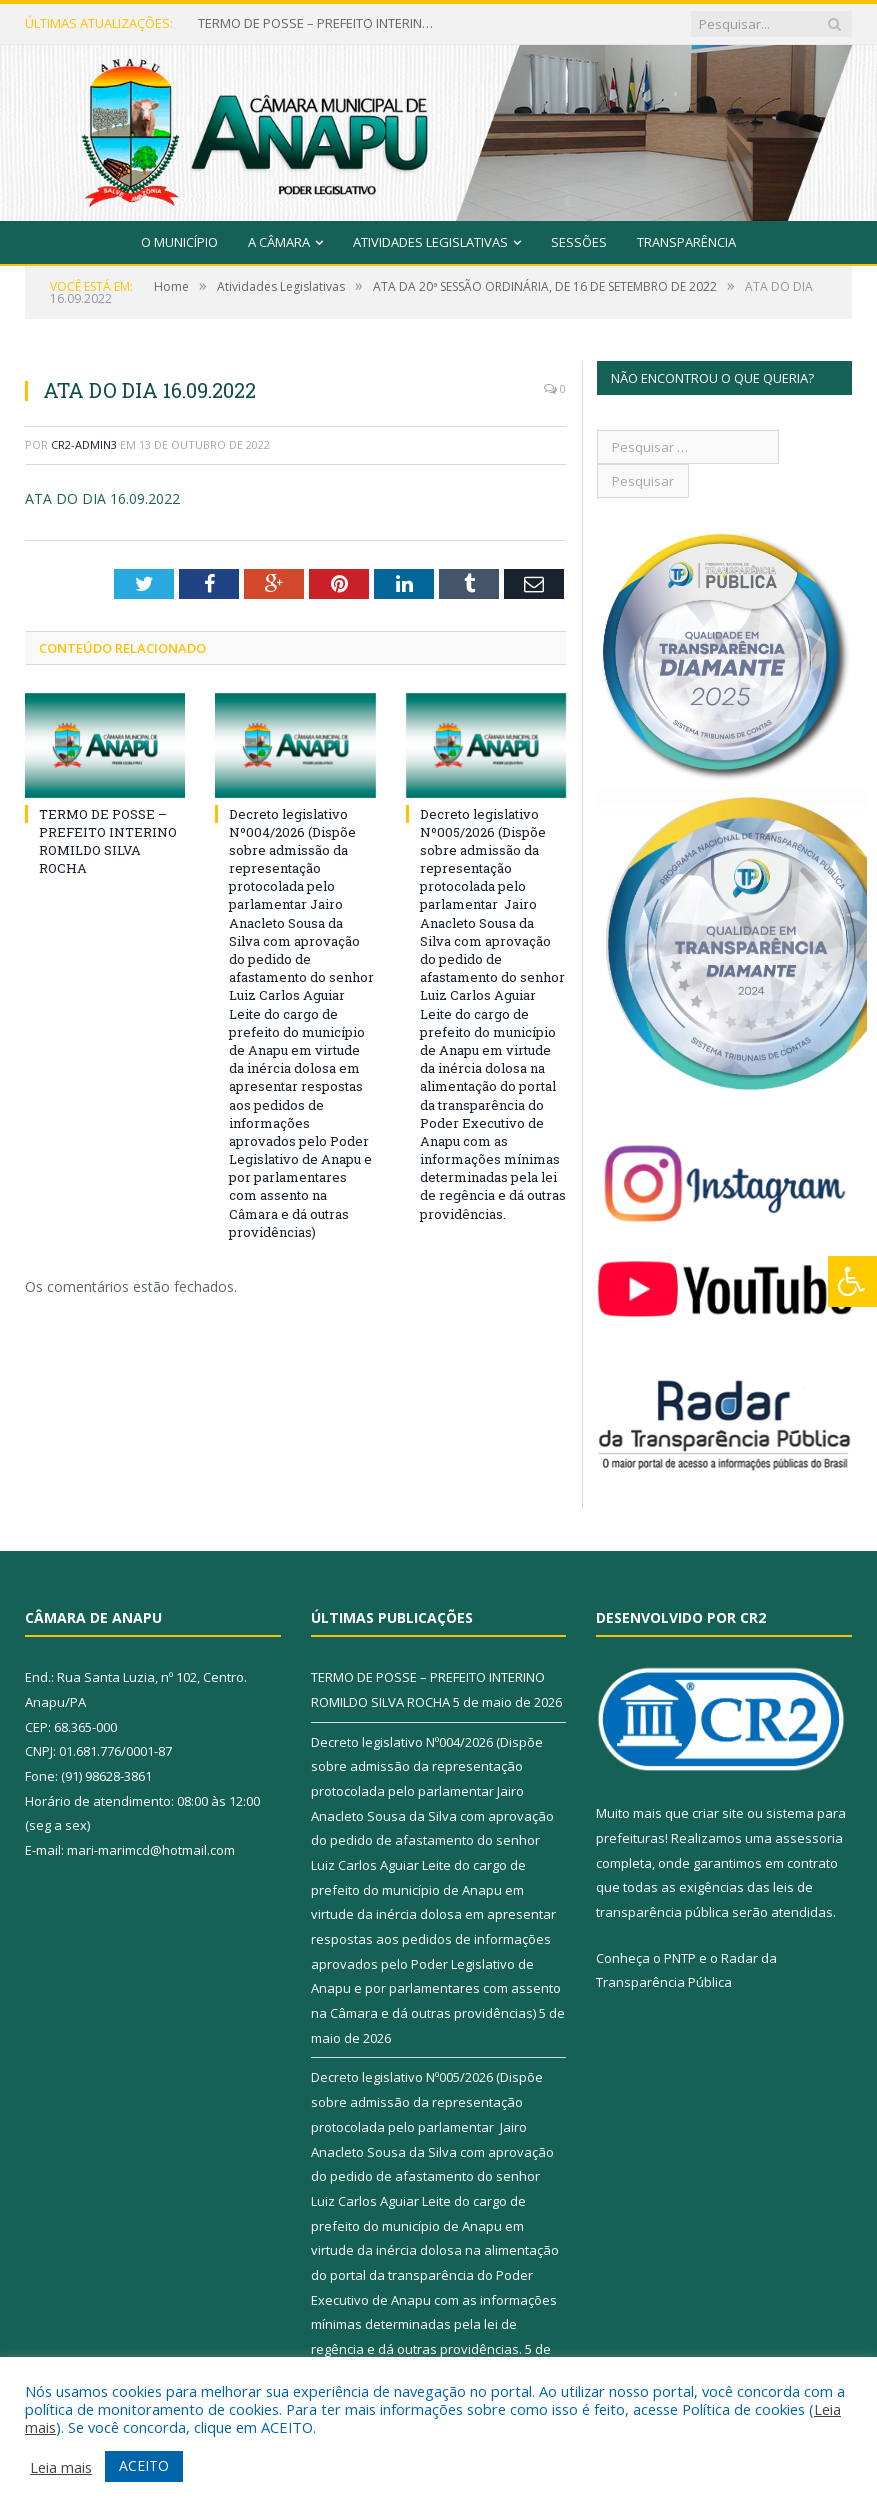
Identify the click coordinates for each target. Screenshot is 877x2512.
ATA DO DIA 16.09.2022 (102, 498)
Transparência (686, 242)
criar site (718, 1813)
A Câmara (279, 242)
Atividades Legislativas (430, 242)
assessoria (809, 1838)
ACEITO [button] (144, 2465)
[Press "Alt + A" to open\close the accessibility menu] (852, 1281)
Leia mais (61, 2467)
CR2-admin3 (84, 444)
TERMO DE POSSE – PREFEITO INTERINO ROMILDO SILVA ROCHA (318, 23)
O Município (179, 242)
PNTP (680, 1958)
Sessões (579, 242)
